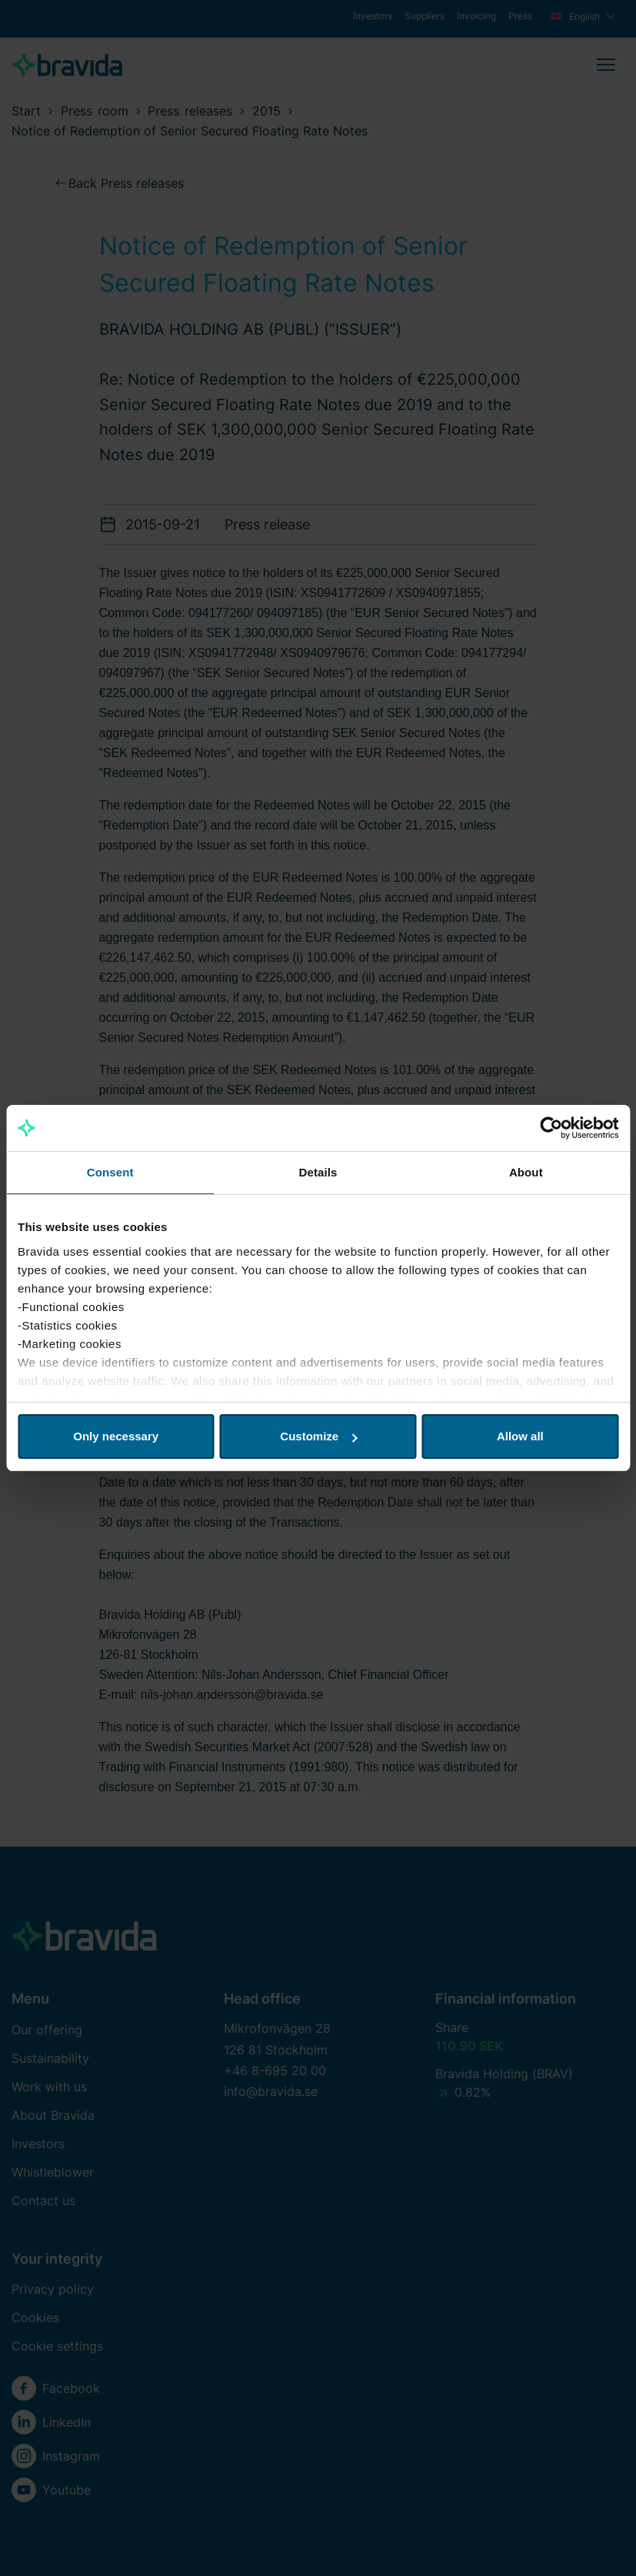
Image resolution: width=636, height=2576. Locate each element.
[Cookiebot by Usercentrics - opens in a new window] (551, 1128)
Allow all (520, 1436)
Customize (318, 1436)
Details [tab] (318, 1172)
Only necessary (115, 1436)
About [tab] (526, 1172)
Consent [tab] (110, 1172)
